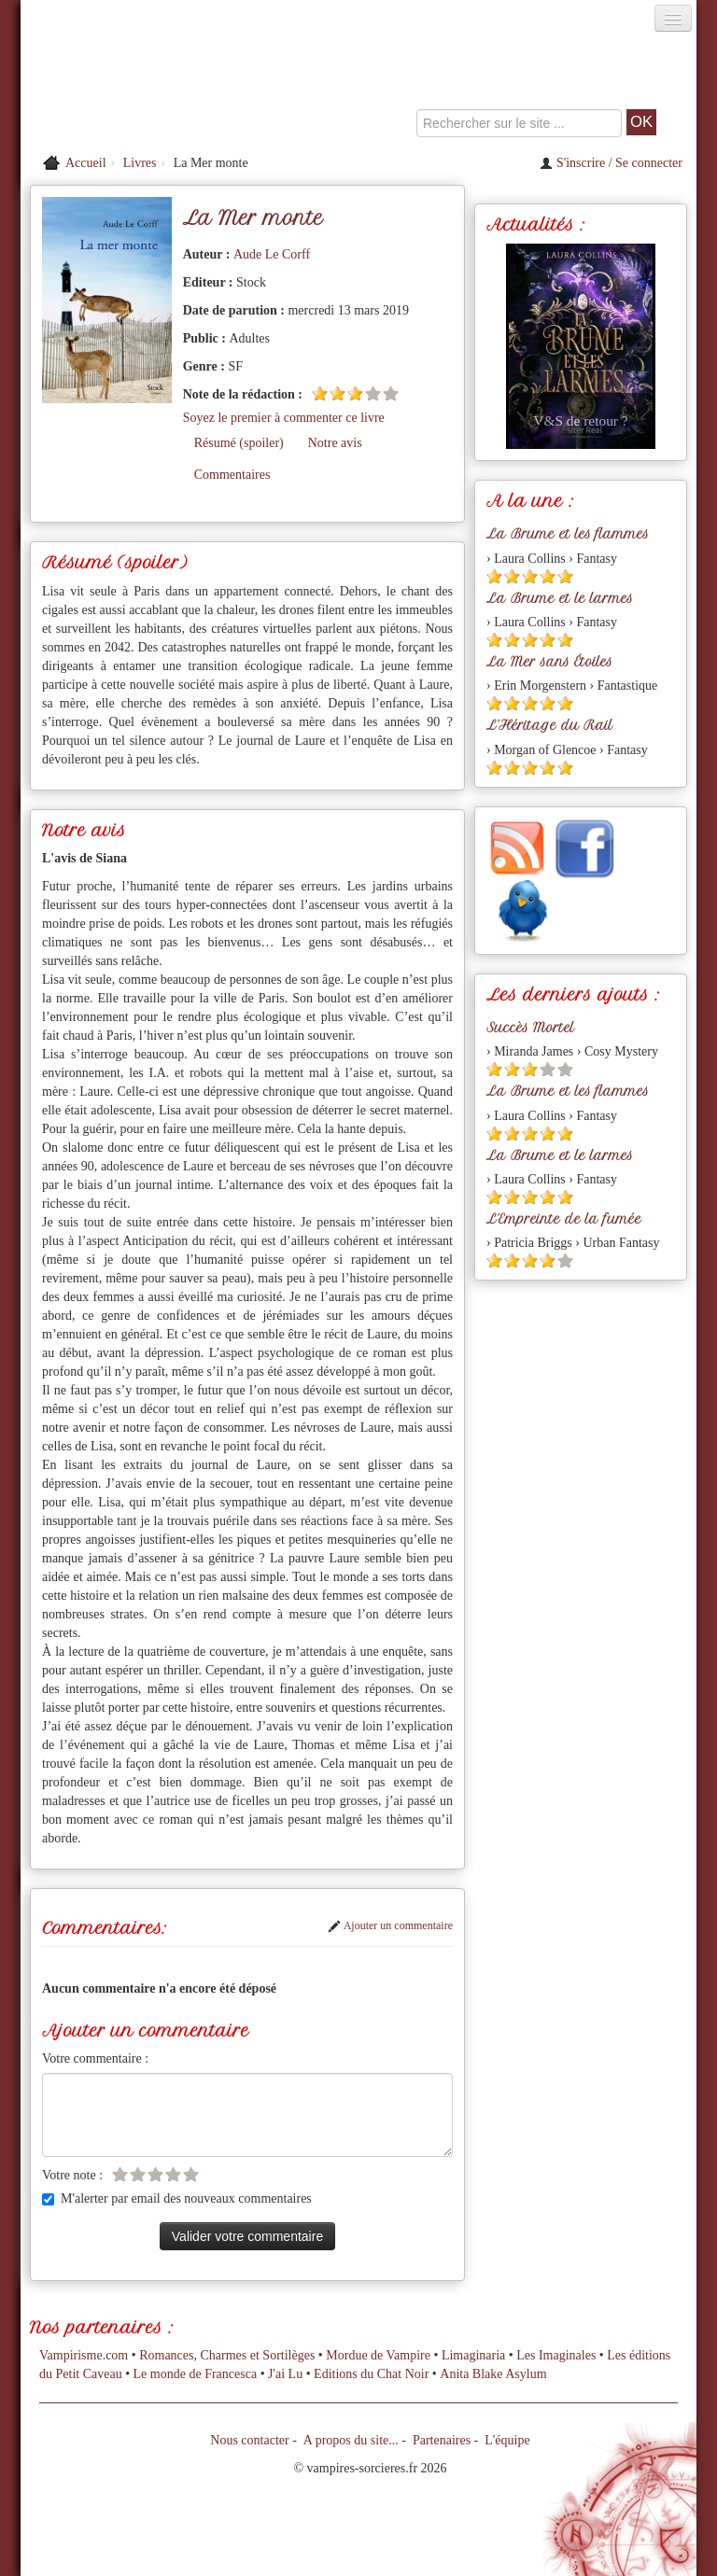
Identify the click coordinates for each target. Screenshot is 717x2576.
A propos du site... (351, 2440)
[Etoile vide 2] (138, 2174)
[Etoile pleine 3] (355, 393)
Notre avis (335, 443)
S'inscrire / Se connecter (611, 163)
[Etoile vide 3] (155, 2174)
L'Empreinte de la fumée (563, 1218)
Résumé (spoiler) (239, 443)
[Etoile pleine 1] (320, 393)
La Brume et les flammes (567, 533)
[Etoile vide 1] (120, 2174)
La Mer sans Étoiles (549, 661)
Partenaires (442, 2440)
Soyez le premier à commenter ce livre (284, 418)
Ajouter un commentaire (390, 1925)
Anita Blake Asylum (493, 2374)
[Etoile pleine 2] (337, 393)
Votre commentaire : (95, 2058)
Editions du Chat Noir (371, 2374)
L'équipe (507, 2440)
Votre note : (72, 2175)
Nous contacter (249, 2440)
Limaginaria (473, 2355)
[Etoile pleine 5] (565, 576)
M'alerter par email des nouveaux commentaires (177, 2198)
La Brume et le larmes (559, 598)
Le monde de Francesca (196, 2374)
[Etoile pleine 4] (547, 576)
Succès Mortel (530, 1027)
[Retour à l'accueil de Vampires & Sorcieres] (127, 87)
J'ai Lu (285, 2374)
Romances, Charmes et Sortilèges (227, 2355)
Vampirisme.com (83, 2355)
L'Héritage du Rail (549, 725)
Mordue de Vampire (378, 2355)
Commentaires (232, 475)
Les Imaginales (556, 2355)
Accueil (85, 163)
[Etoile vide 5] (391, 393)
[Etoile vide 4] (373, 393)
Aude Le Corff (271, 254)
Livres (140, 163)
